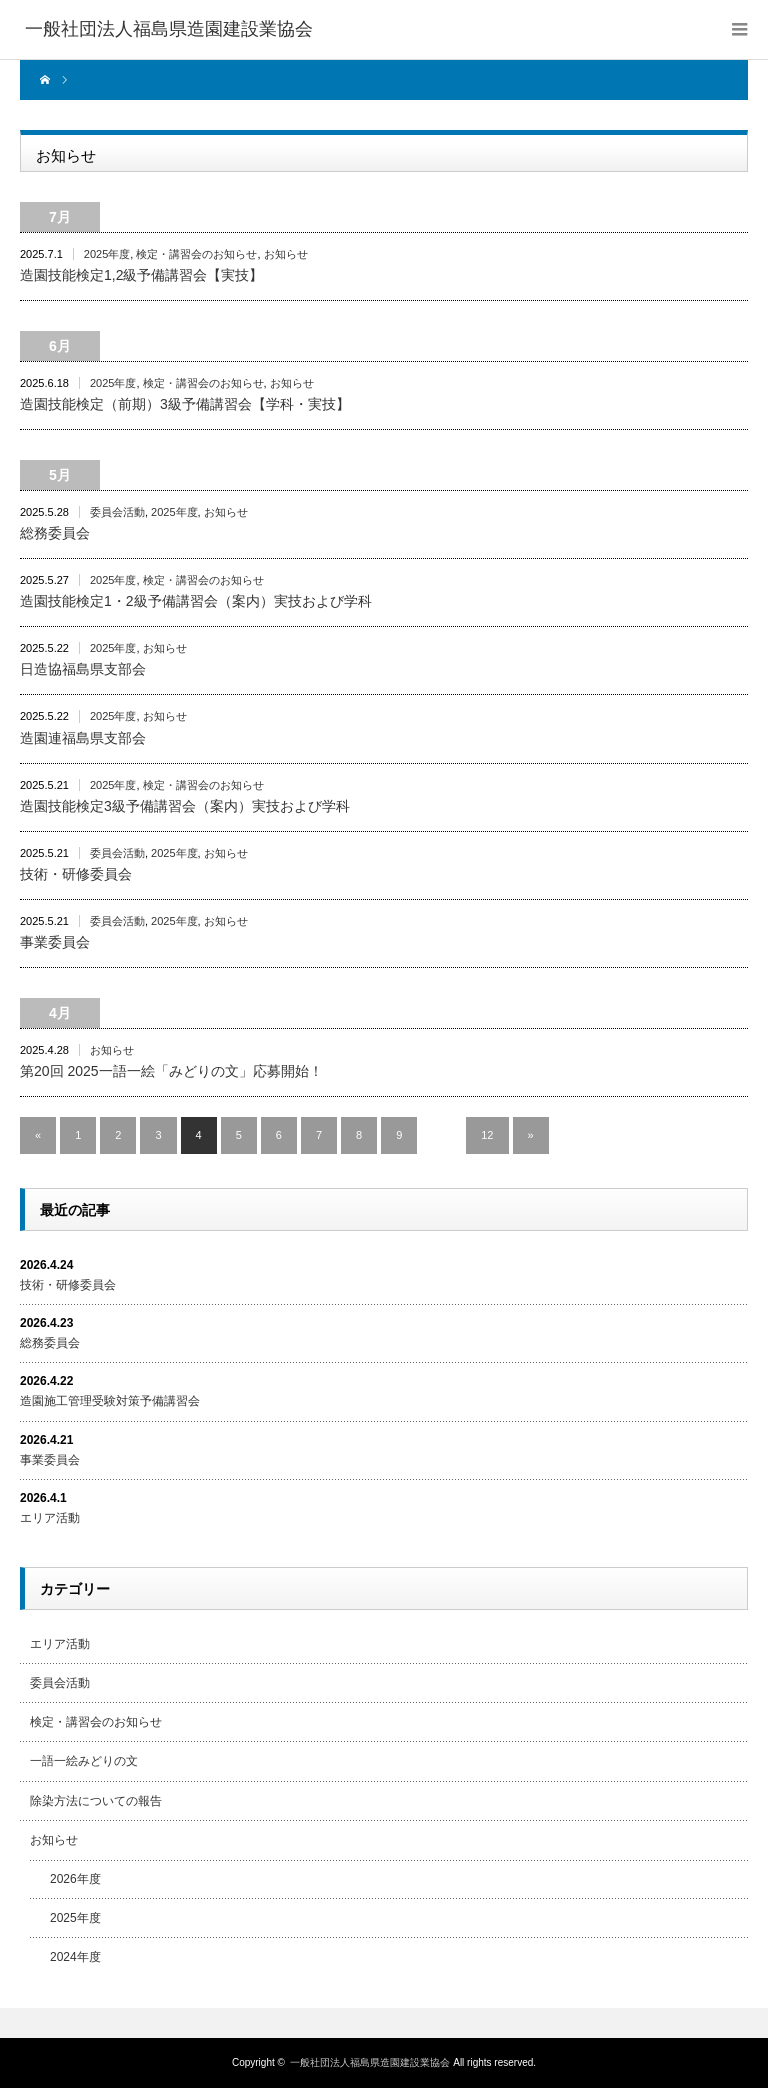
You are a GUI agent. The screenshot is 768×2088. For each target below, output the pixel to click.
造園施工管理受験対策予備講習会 (110, 1401)
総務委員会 (55, 533)
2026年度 (75, 1879)
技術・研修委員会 (76, 874)
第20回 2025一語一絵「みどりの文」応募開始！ (171, 1071)
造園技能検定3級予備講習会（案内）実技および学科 (185, 806)
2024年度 (75, 1957)
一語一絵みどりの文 (84, 1761)
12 (487, 1135)
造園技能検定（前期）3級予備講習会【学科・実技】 (185, 404)
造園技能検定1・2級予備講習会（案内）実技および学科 (196, 601)
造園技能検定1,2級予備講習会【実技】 (141, 275)
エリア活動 (50, 1518)
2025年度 (107, 254)
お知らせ (286, 254)
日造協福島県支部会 (83, 669)
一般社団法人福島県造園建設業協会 (370, 2062)
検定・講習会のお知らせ (196, 254)
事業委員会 (55, 942)
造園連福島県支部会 (83, 738)
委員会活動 (117, 512)
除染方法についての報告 (96, 1801)
